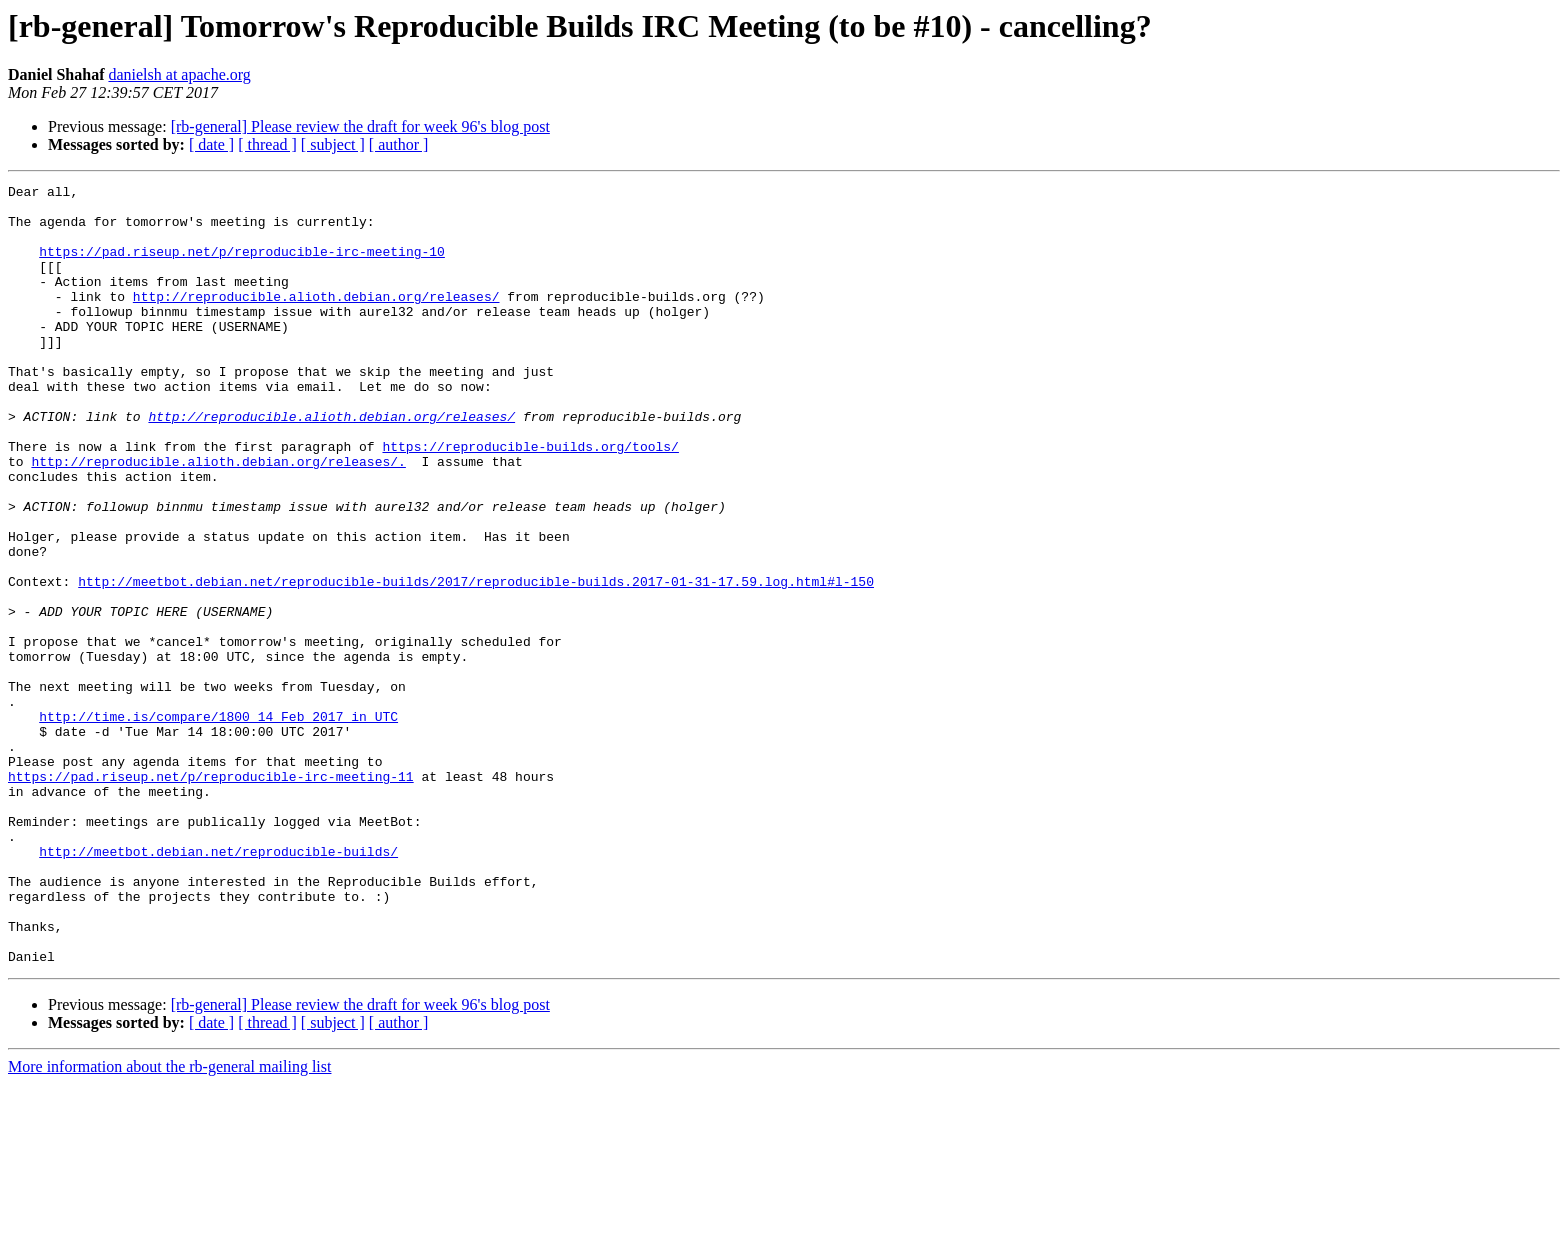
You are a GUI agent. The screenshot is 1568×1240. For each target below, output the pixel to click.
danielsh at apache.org (179, 74)
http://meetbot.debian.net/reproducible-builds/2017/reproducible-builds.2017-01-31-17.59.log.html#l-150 (476, 662)
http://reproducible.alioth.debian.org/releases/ (316, 320)
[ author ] (399, 144)
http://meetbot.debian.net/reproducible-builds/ (218, 986)
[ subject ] (333, 144)
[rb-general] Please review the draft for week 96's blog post (360, 126)
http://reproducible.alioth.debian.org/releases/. (218, 518)
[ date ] (211, 144)
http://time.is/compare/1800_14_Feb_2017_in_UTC (218, 824)
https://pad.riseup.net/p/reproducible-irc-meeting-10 (242, 266)
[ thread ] (267, 144)
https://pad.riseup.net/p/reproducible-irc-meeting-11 (211, 896)
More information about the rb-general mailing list (169, 1222)
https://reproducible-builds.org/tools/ (530, 500)
